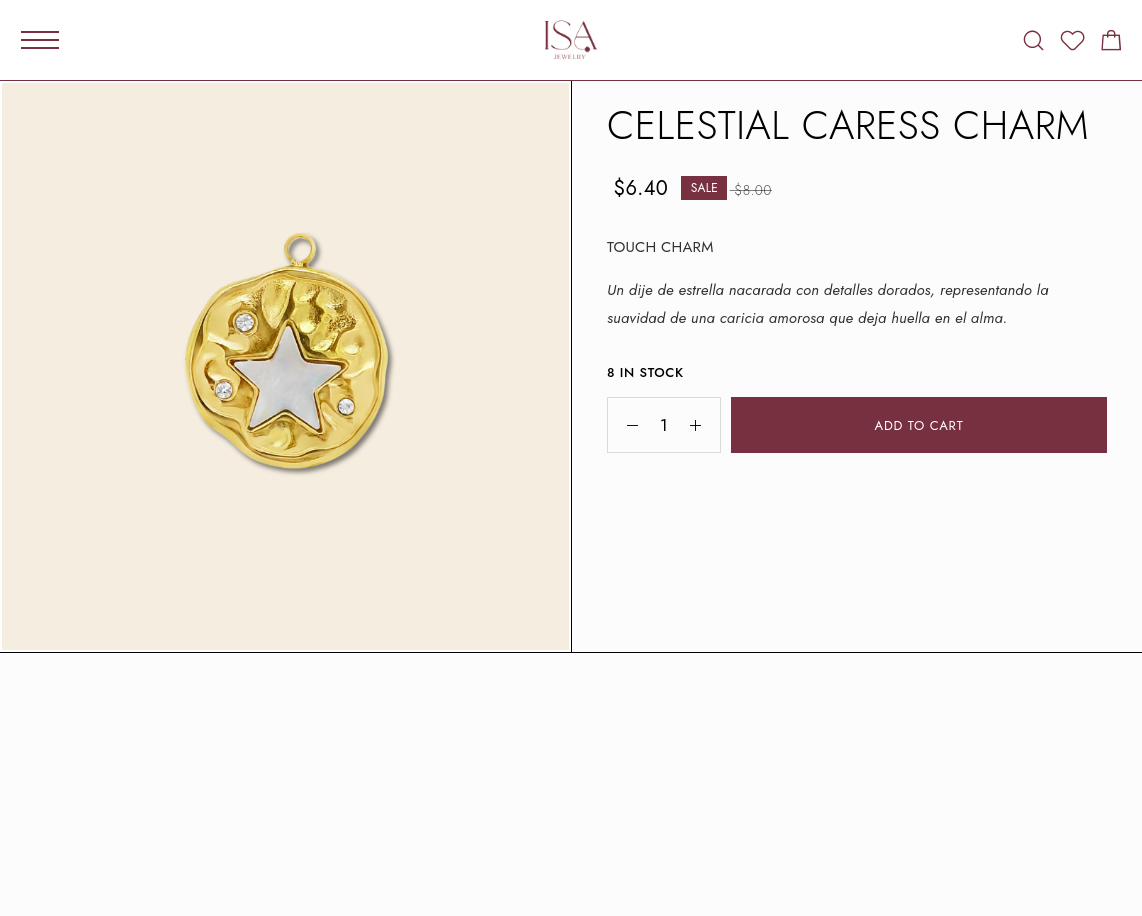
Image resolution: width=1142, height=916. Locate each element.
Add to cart (919, 425)
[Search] (1033, 40)
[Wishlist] (1072, 44)
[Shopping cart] (1111, 44)
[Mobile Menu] (40, 40)
